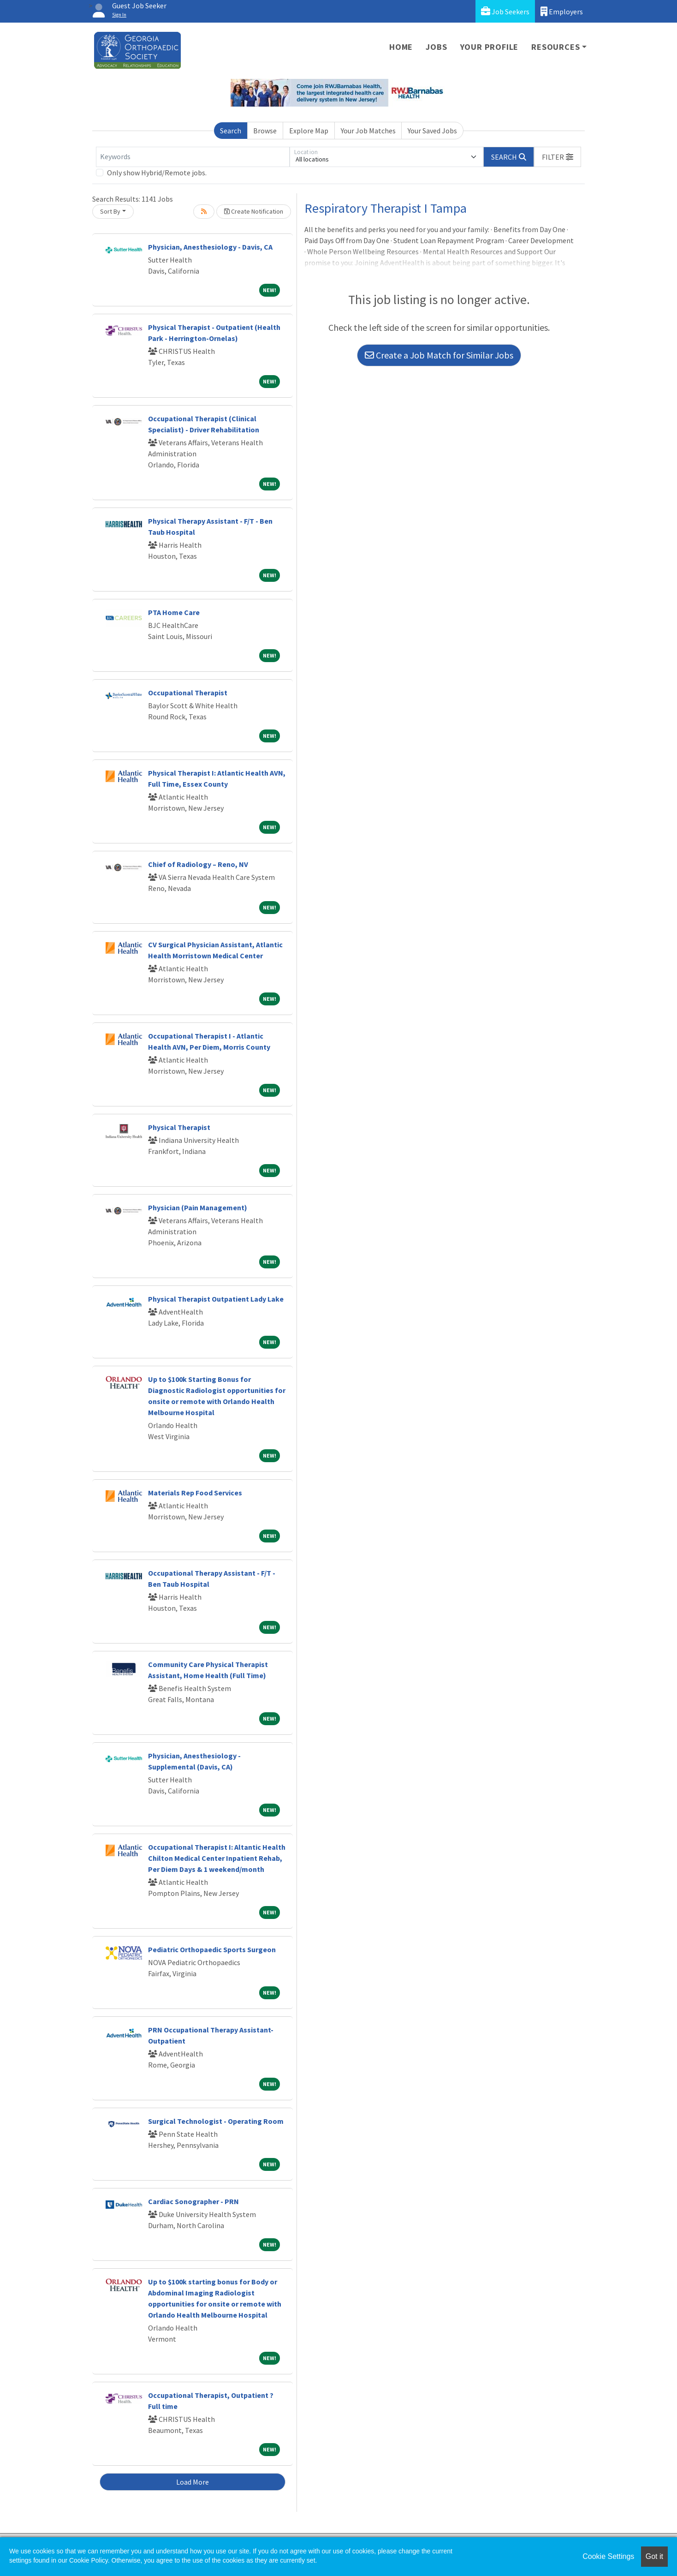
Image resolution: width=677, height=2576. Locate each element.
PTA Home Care (174, 612)
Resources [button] (555, 47)
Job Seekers (505, 11)
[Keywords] (193, 157)
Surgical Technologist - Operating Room (216, 2121)
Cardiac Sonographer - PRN (193, 2201)
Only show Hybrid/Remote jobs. (157, 172)
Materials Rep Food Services (195, 1492)
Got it (654, 2556)
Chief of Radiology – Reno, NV (198, 864)
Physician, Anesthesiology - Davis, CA (210, 246)
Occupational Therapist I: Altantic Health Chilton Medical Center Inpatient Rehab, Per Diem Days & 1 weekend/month (216, 1858)
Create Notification (253, 211)
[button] (557, 157)
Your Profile (489, 47)
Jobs (436, 47)
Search (230, 130)
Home (401, 47)
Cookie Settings (608, 2556)
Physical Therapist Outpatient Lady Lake (216, 1298)
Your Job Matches (368, 130)
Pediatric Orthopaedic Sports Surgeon (212, 1949)
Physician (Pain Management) (197, 1207)
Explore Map (308, 130)
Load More (192, 2481)
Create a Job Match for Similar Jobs (439, 355)
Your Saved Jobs (432, 130)
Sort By (110, 211)
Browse (265, 130)
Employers (561, 11)
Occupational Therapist (187, 692)
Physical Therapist (179, 1127)
